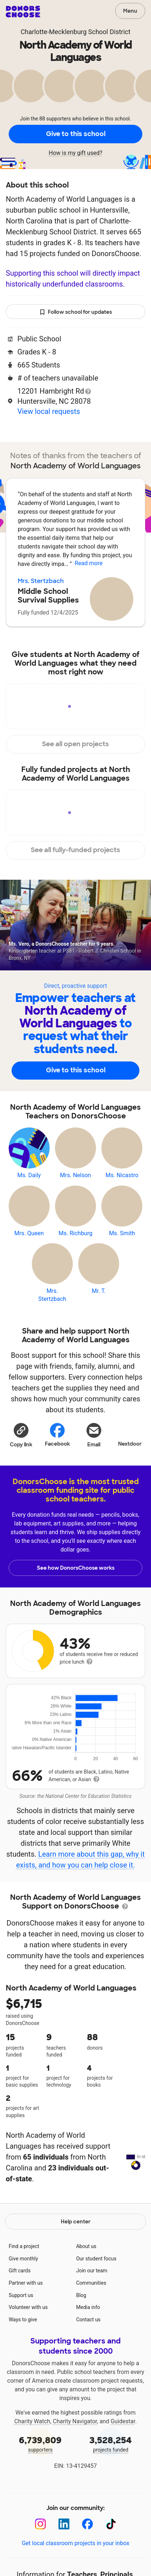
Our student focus (96, 2291)
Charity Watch (32, 2453)
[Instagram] (40, 2556)
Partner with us (26, 2315)
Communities (91, 2315)
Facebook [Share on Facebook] (57, 1434)
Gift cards (20, 2303)
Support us (21, 2328)
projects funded (111, 2476)
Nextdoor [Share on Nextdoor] (130, 1434)
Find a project (24, 2279)
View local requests (48, 411)
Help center (76, 2254)
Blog (81, 2328)
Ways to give (23, 2352)
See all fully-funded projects (75, 850)
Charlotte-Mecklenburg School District (75, 32)
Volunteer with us (28, 2340)
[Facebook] (87, 2556)
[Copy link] (21, 1435)
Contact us (88, 2352)
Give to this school (75, 134)
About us (86, 2279)
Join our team (91, 2303)
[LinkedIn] (64, 2556)
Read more (88, 563)
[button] (21, 1435)
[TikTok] (111, 2556)
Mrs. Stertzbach (41, 581)
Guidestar (122, 2453)
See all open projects (75, 744)
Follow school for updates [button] (75, 312)
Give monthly (23, 2291)
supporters (40, 2476)
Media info (88, 2340)
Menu (130, 11)
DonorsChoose (23, 11)
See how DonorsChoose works (75, 1568)
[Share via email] (94, 1435)
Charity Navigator (75, 2453)
